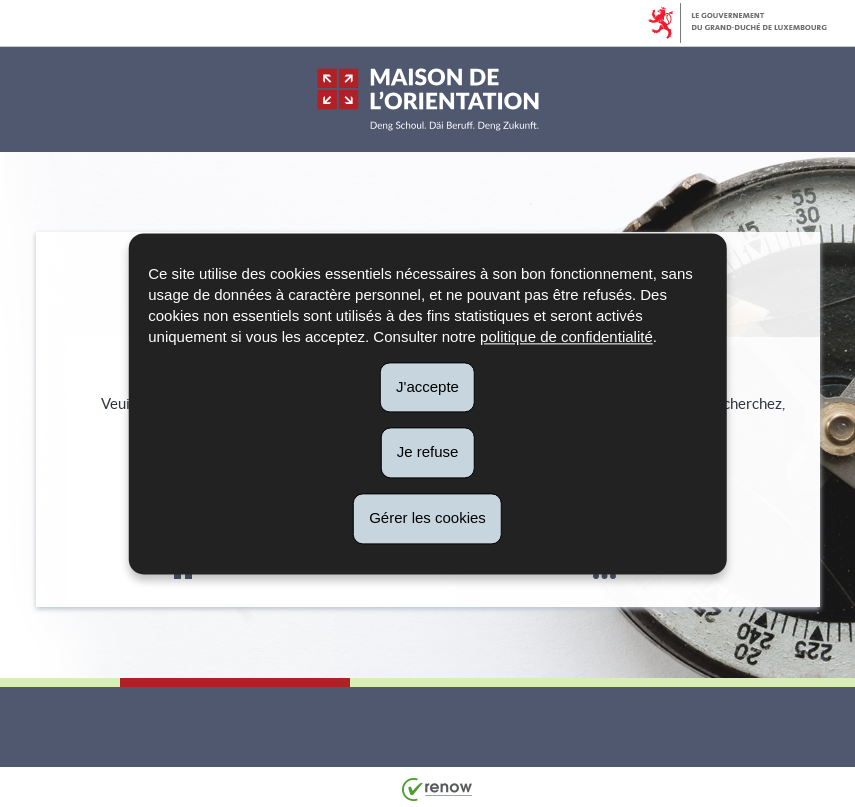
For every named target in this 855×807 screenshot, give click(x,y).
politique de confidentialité (566, 336)
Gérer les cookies (427, 517)
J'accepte (427, 386)
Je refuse (428, 452)
